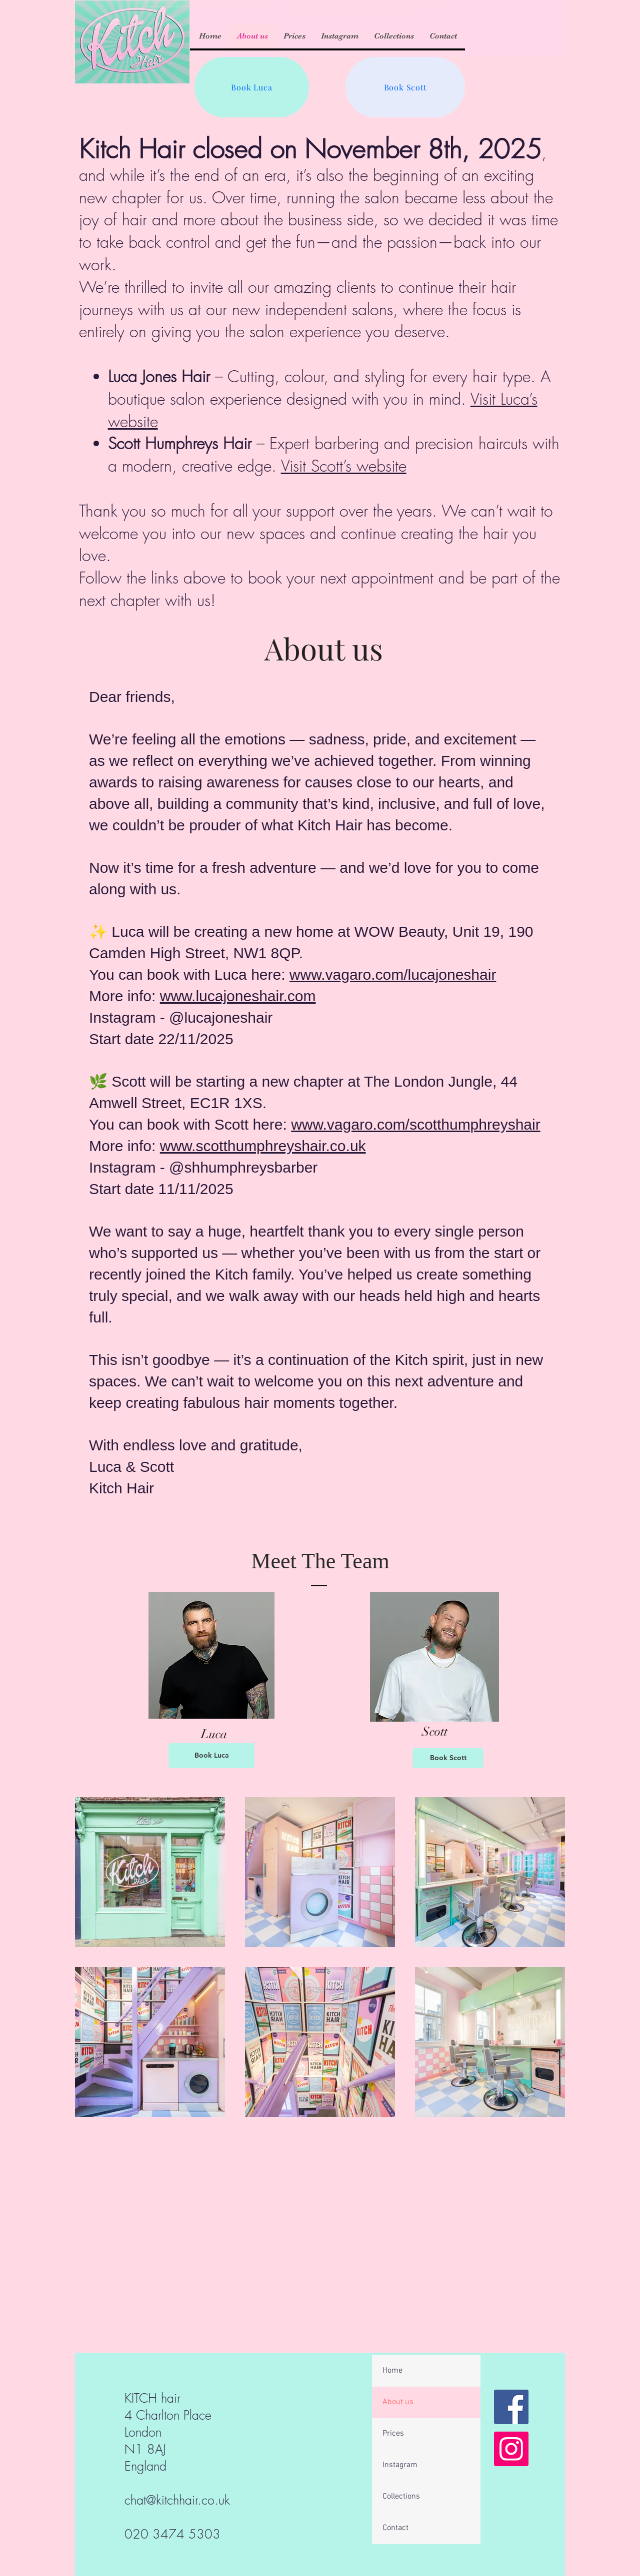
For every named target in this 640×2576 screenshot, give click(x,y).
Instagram (400, 2465)
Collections (401, 2497)
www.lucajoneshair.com (238, 996)
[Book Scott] (405, 87)
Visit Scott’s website (343, 466)
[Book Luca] (251, 87)
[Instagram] (511, 2449)
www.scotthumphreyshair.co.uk (263, 1146)
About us (398, 2402)
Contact (395, 2528)
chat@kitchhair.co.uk (177, 2500)
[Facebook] (511, 2407)
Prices (393, 2434)
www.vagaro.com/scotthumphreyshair (415, 1124)
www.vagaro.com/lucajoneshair (393, 974)
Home (392, 2371)
